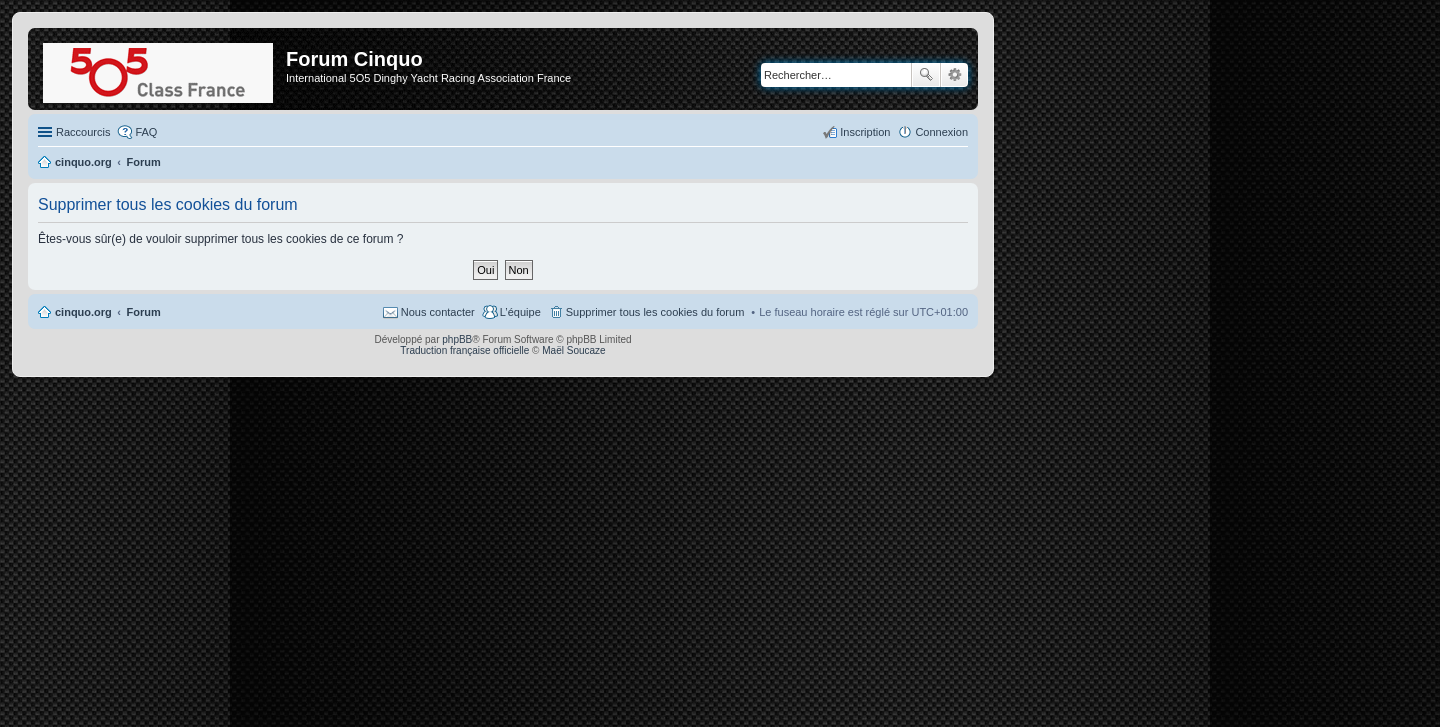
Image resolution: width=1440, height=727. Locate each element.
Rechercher (926, 75)
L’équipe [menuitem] (520, 312)
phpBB (457, 339)
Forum (144, 312)
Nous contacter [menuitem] (438, 312)
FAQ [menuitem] (146, 132)
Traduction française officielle (464, 350)
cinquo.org (83, 312)
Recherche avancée (954, 75)
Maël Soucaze (573, 350)
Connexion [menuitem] (941, 132)
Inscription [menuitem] (865, 132)
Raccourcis (83, 132)
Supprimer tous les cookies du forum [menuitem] (655, 312)
